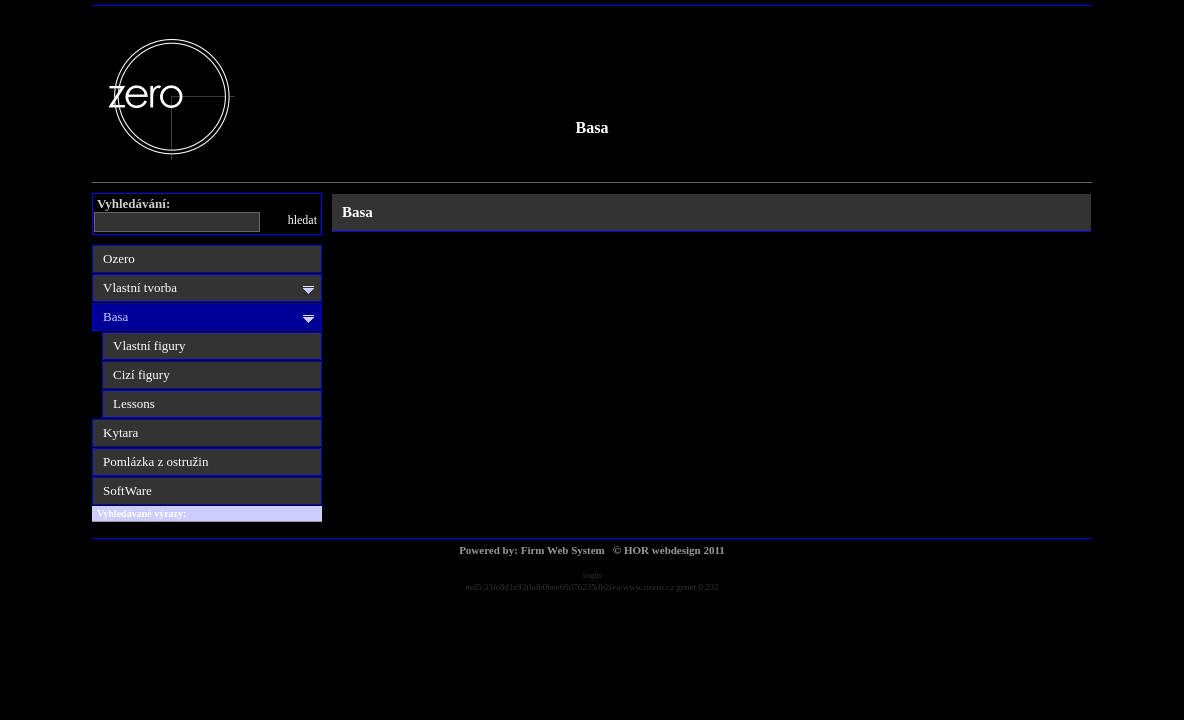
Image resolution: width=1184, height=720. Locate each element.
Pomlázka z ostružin (155, 461)
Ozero (119, 258)
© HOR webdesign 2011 (669, 550)
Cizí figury (141, 374)
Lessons (134, 403)
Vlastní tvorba (140, 287)
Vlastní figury (149, 345)
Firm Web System (563, 550)
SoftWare (127, 490)
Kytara (120, 432)
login (592, 575)
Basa (592, 127)
